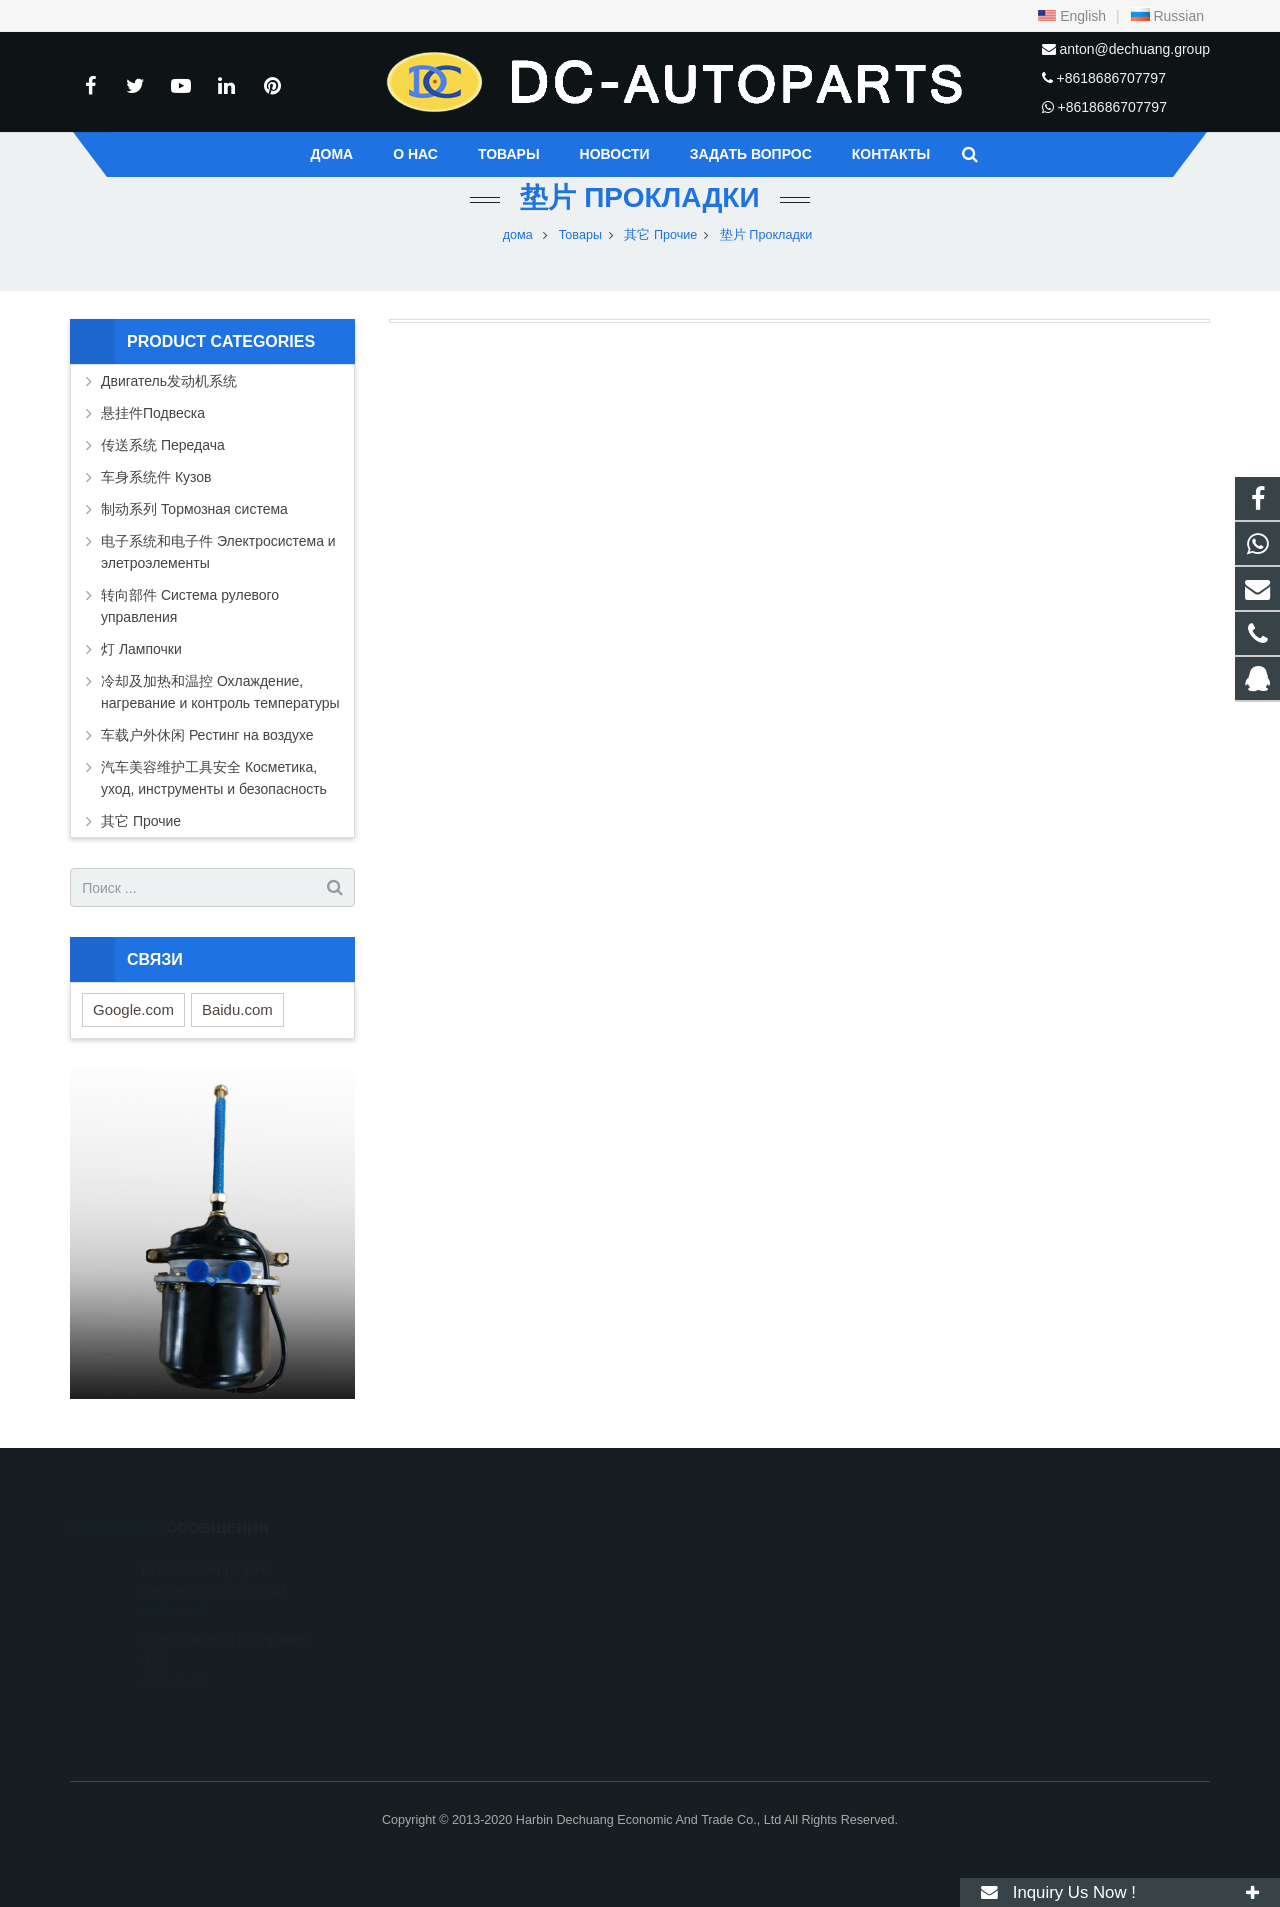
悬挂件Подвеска (153, 413)
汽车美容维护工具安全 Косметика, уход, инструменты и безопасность (214, 778)
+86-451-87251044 (728, 1623)
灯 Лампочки (141, 649)
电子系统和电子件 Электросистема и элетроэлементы (218, 552)
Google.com (133, 1009)
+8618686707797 (1111, 78)
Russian (1167, 16)
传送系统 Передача (163, 445)
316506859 (709, 1565)
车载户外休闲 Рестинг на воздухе (207, 735)
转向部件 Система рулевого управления (190, 606)
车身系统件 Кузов (156, 477)
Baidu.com (237, 1009)
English (1072, 16)
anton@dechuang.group (1135, 49)
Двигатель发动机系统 (169, 381)
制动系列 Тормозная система (194, 509)
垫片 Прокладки (639, 197)
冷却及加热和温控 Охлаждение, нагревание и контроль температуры (220, 692)
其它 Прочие (141, 821)
